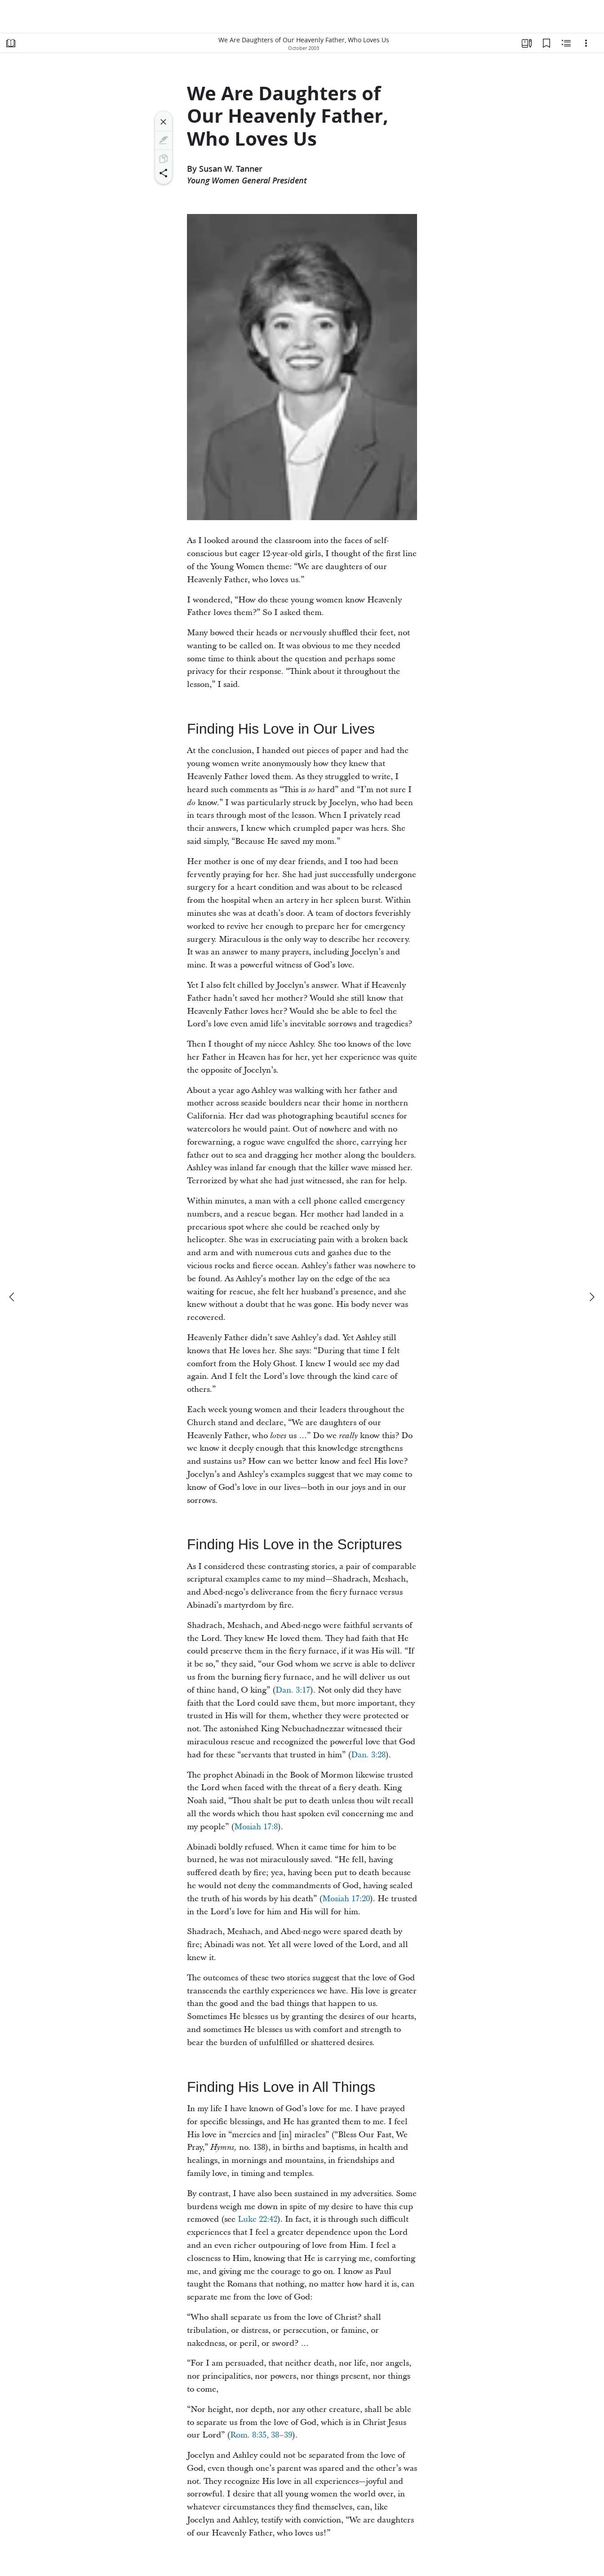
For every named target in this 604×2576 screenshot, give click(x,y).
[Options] (586, 43)
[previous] (13, 1297)
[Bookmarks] (546, 43)
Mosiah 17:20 (346, 1898)
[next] (591, 1297)
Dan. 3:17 (292, 1690)
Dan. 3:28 (368, 1754)
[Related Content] (566, 43)
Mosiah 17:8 (256, 1826)
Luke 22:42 (257, 2219)
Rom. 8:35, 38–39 (261, 2435)
